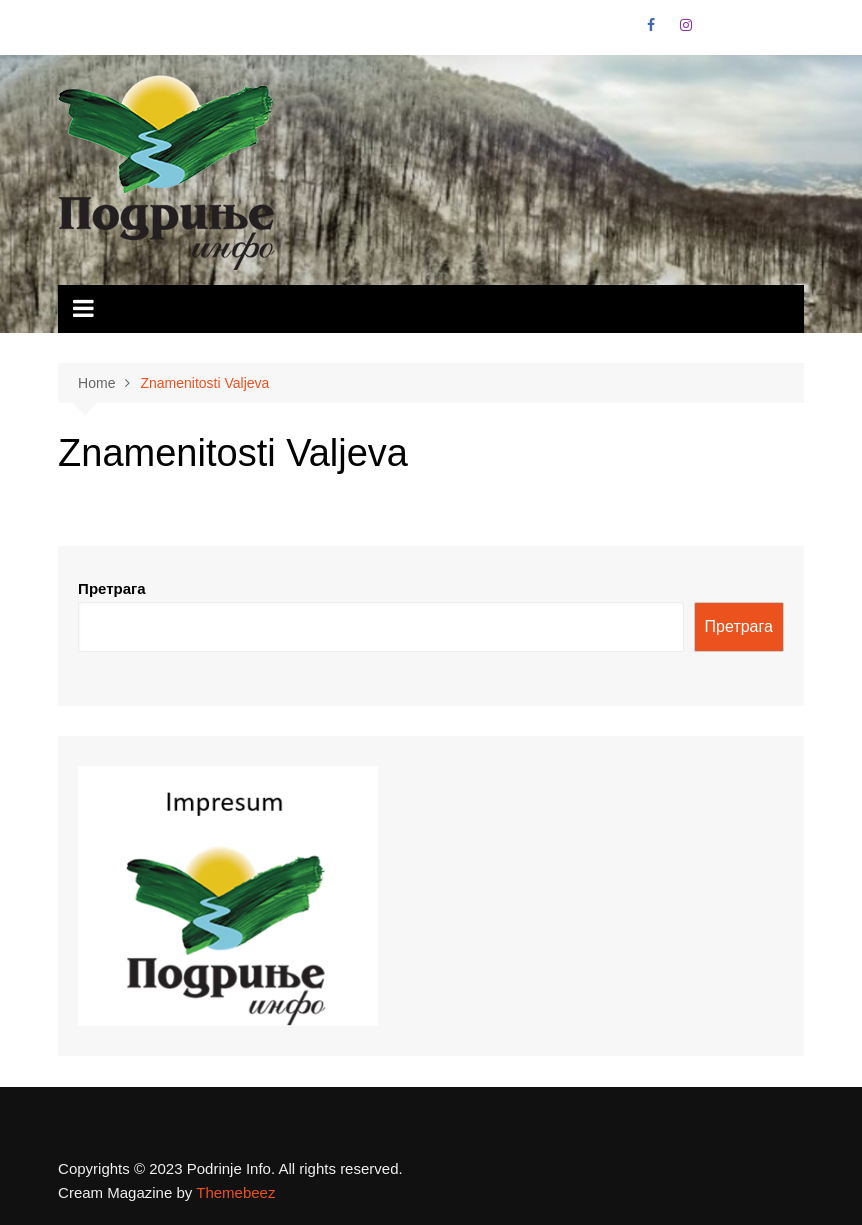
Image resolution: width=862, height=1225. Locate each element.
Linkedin (754, 30)
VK (720, 30)
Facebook (651, 25)
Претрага (112, 588)
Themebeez (235, 1192)
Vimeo (789, 30)
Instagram (686, 25)
